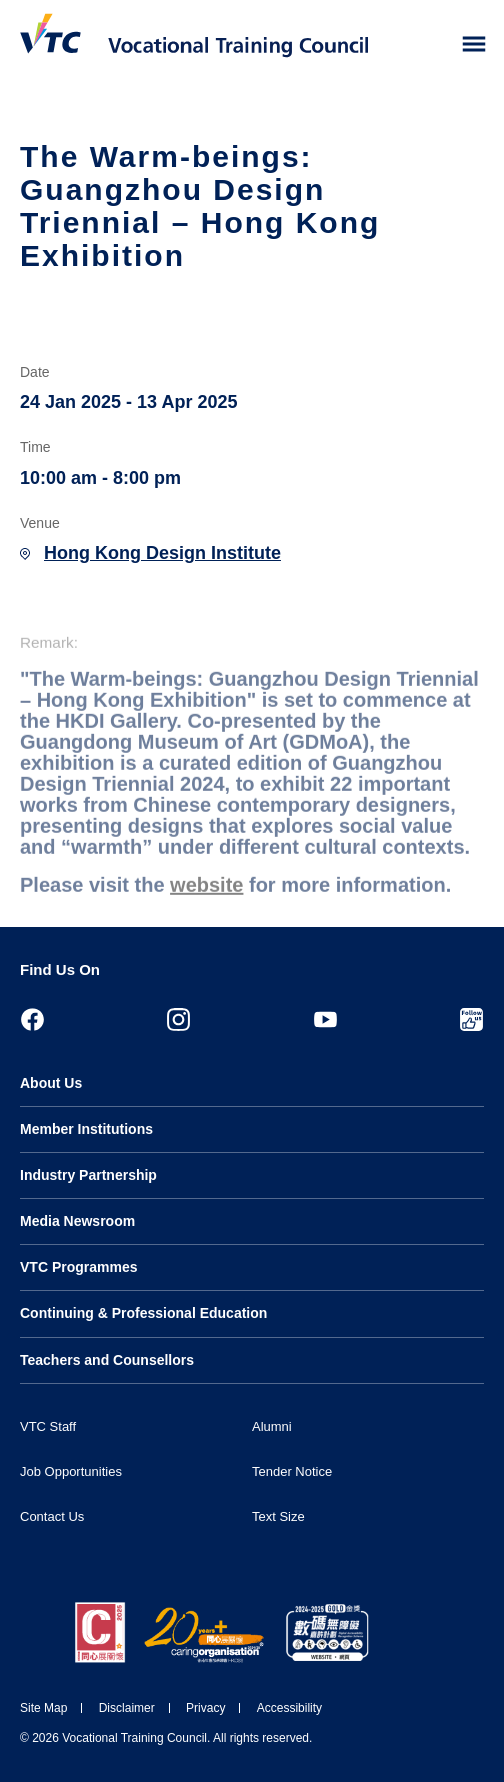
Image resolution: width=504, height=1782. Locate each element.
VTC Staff (48, 1426)
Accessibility (289, 1708)
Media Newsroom (77, 1221)
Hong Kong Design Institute (162, 553)
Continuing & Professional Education (143, 1313)
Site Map (43, 1708)
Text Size (278, 1516)
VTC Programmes (78, 1267)
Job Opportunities (71, 1471)
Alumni (272, 1426)
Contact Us (52, 1516)
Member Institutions (86, 1129)
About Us (51, 1083)
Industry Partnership (88, 1175)
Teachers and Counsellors (107, 1360)
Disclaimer (127, 1708)
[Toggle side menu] (474, 44)
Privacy (205, 1708)
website (206, 903)
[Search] (432, 45)
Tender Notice (292, 1471)
